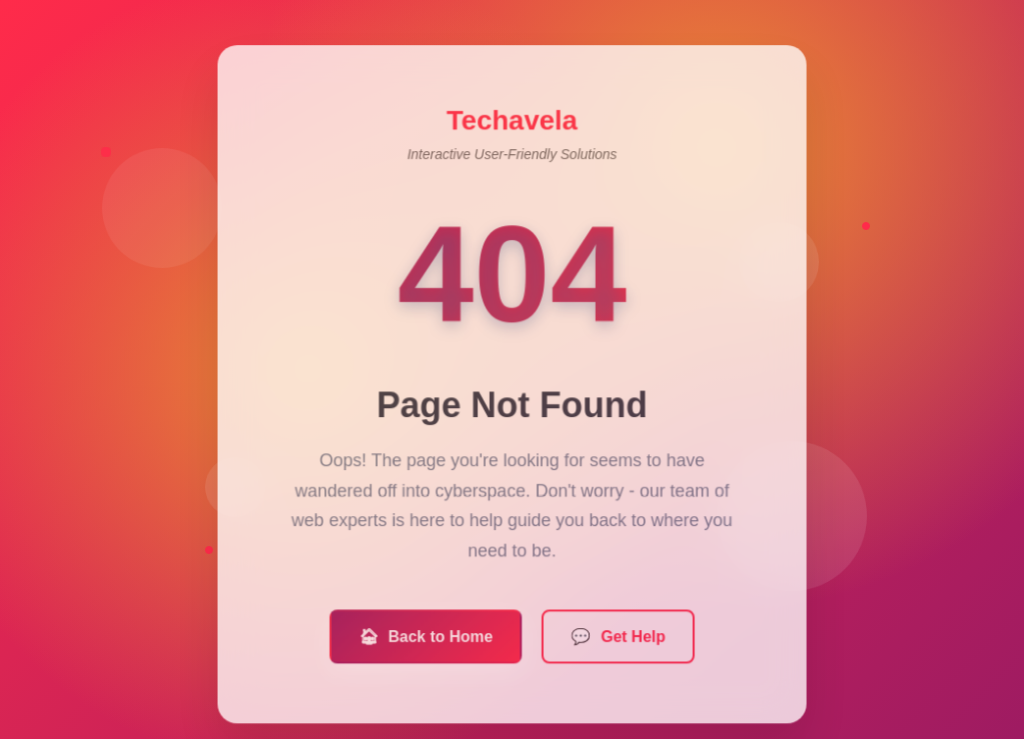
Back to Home (426, 643)
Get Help (617, 643)
